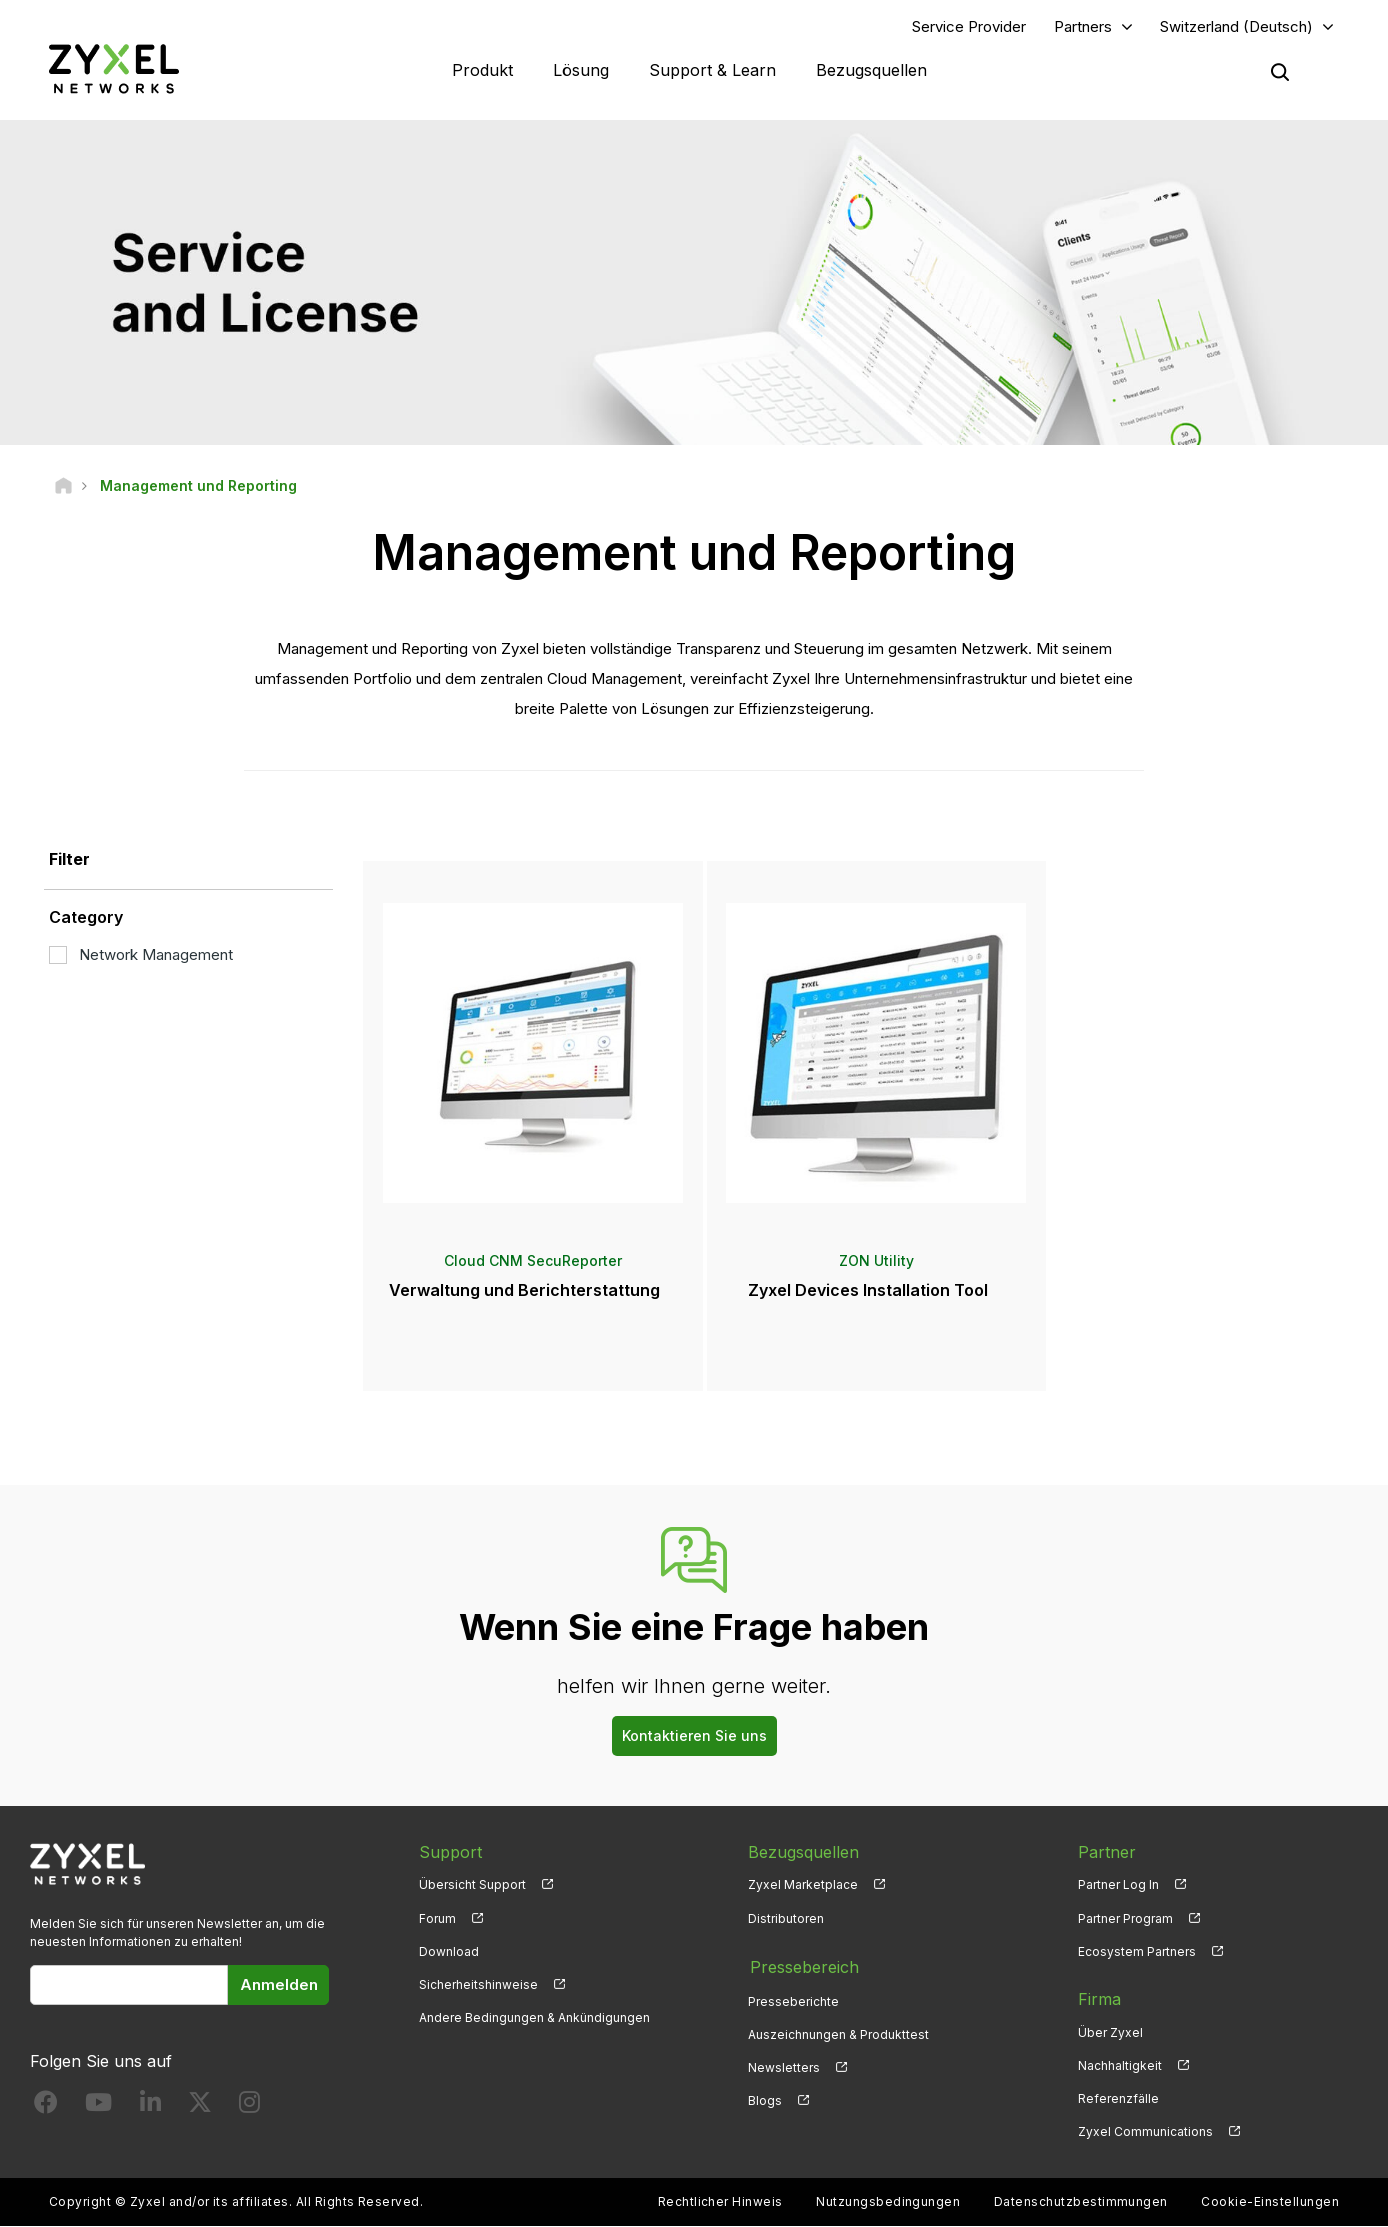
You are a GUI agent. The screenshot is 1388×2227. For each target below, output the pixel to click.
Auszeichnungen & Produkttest (838, 2032)
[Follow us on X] (200, 2106)
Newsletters (784, 2065)
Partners (1083, 26)
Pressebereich (802, 1966)
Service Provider (969, 26)
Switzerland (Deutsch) (1236, 26)
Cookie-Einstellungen (1270, 2202)
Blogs (765, 2098)
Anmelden (279, 1984)
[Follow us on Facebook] (46, 2106)
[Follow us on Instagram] (249, 2106)
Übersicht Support (472, 1885)
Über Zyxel (1110, 2032)
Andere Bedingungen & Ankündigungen (534, 2017)
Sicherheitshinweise (478, 1984)
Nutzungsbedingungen (888, 2202)
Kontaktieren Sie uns (694, 1735)
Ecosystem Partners (1137, 1951)
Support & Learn (712, 70)
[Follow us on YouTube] (98, 2106)
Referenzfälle (1118, 2098)
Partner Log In (1118, 1885)
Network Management (141, 954)
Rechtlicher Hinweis (720, 2202)
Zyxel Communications (1145, 2132)
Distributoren (786, 1918)
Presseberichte (793, 1999)
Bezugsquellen (871, 70)
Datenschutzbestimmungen (1081, 2202)
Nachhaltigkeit (1120, 2065)
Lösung (581, 70)
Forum (437, 1918)
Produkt (482, 70)
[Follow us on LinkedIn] (150, 2106)
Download (449, 1951)
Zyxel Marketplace (803, 1885)
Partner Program (1125, 1918)
